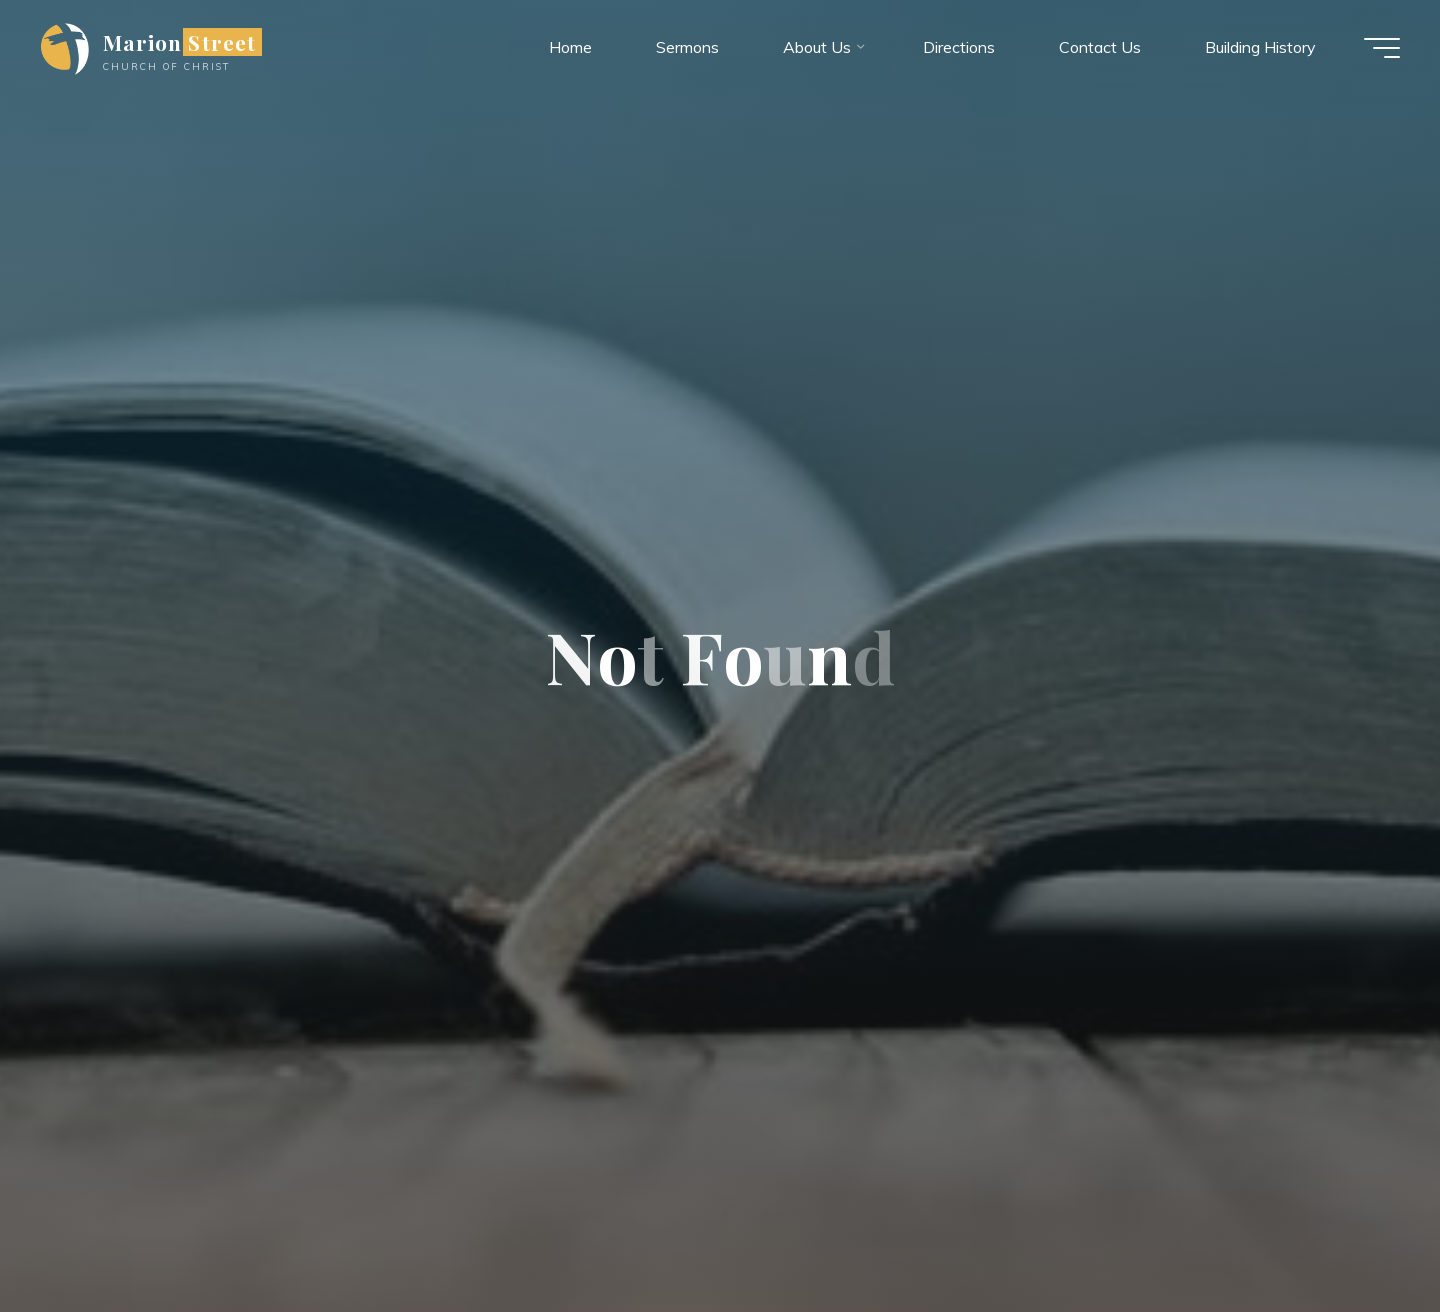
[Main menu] (1382, 48)
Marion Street (179, 42)
